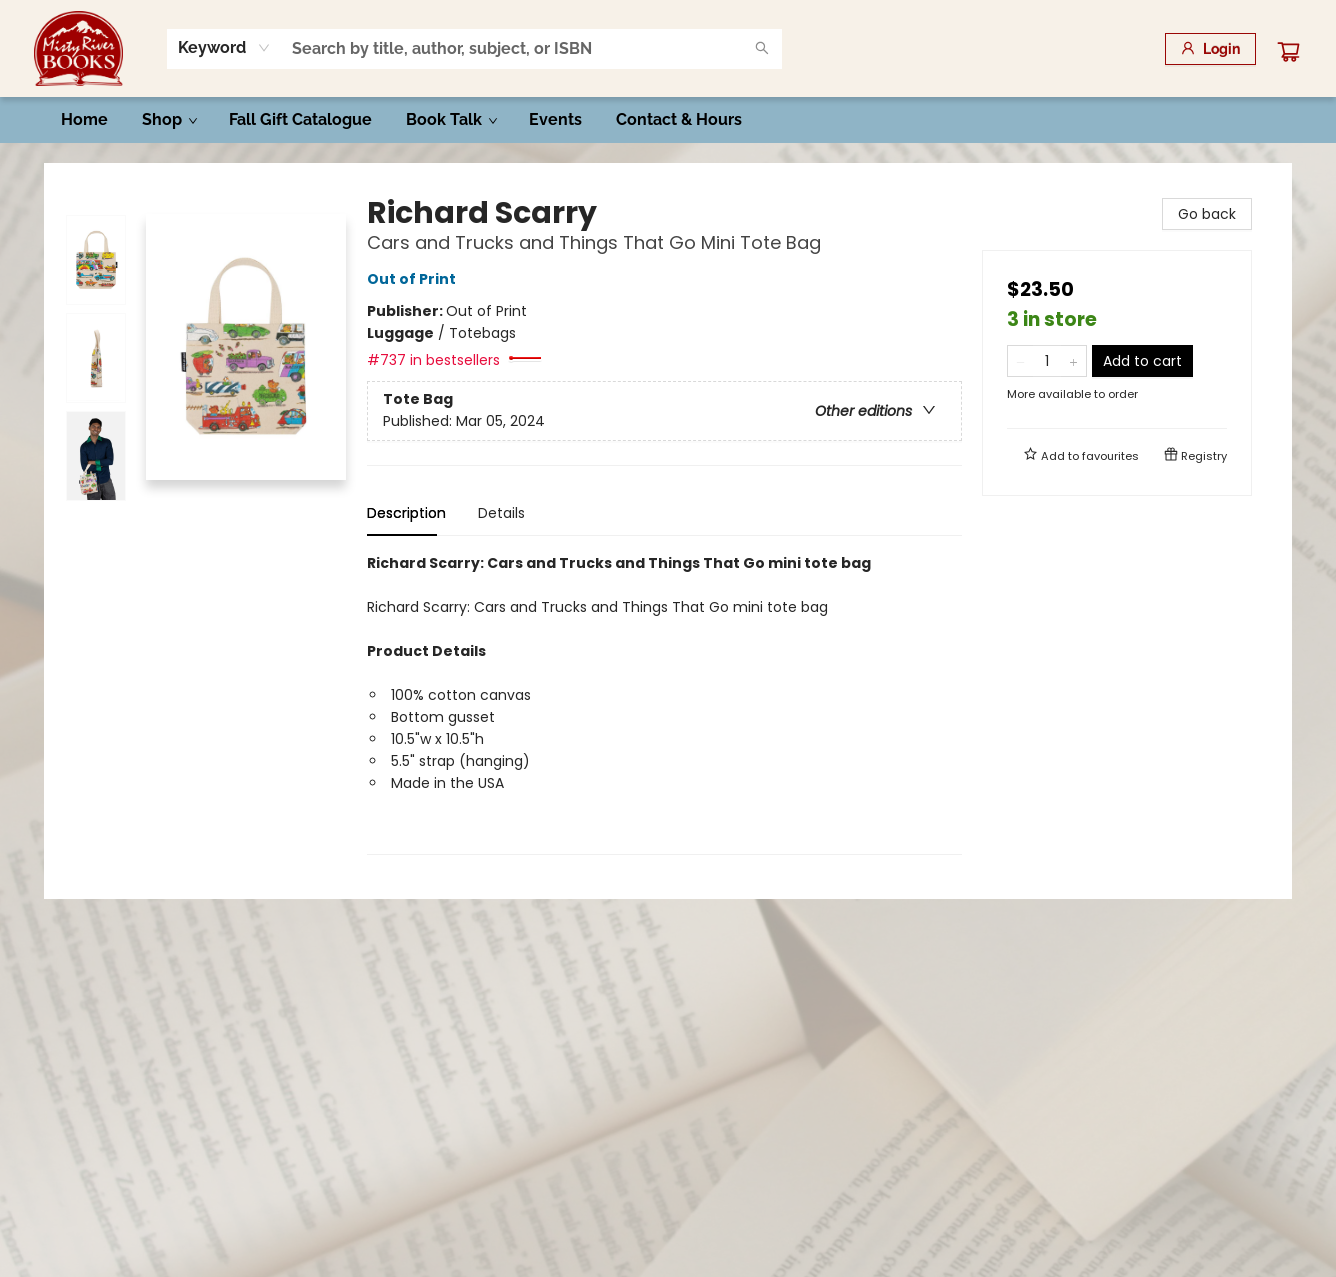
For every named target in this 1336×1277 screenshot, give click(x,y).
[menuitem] (84, 120)
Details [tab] (501, 513)
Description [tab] (406, 513)
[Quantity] (1047, 361)
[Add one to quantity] (1073, 361)
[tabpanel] (664, 703)
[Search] (762, 49)
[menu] (668, 120)
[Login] (1210, 49)
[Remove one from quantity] (1020, 361)
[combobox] (224, 48)
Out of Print (414, 279)
